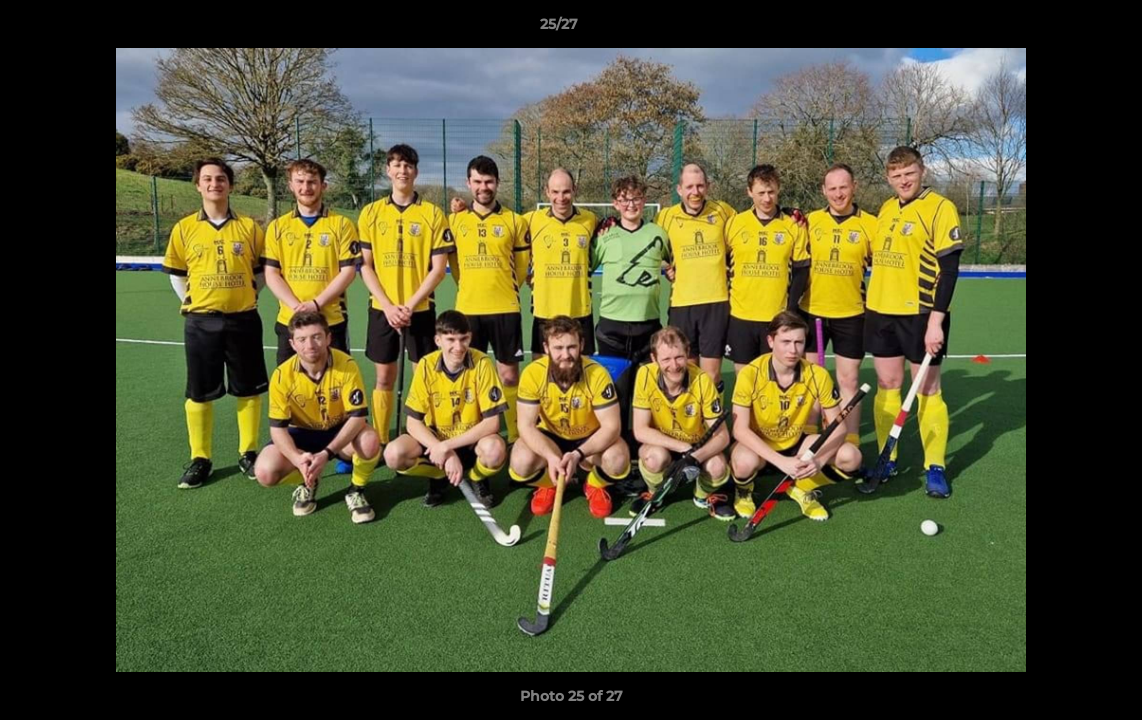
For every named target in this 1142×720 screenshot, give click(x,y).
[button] (1058, 29)
